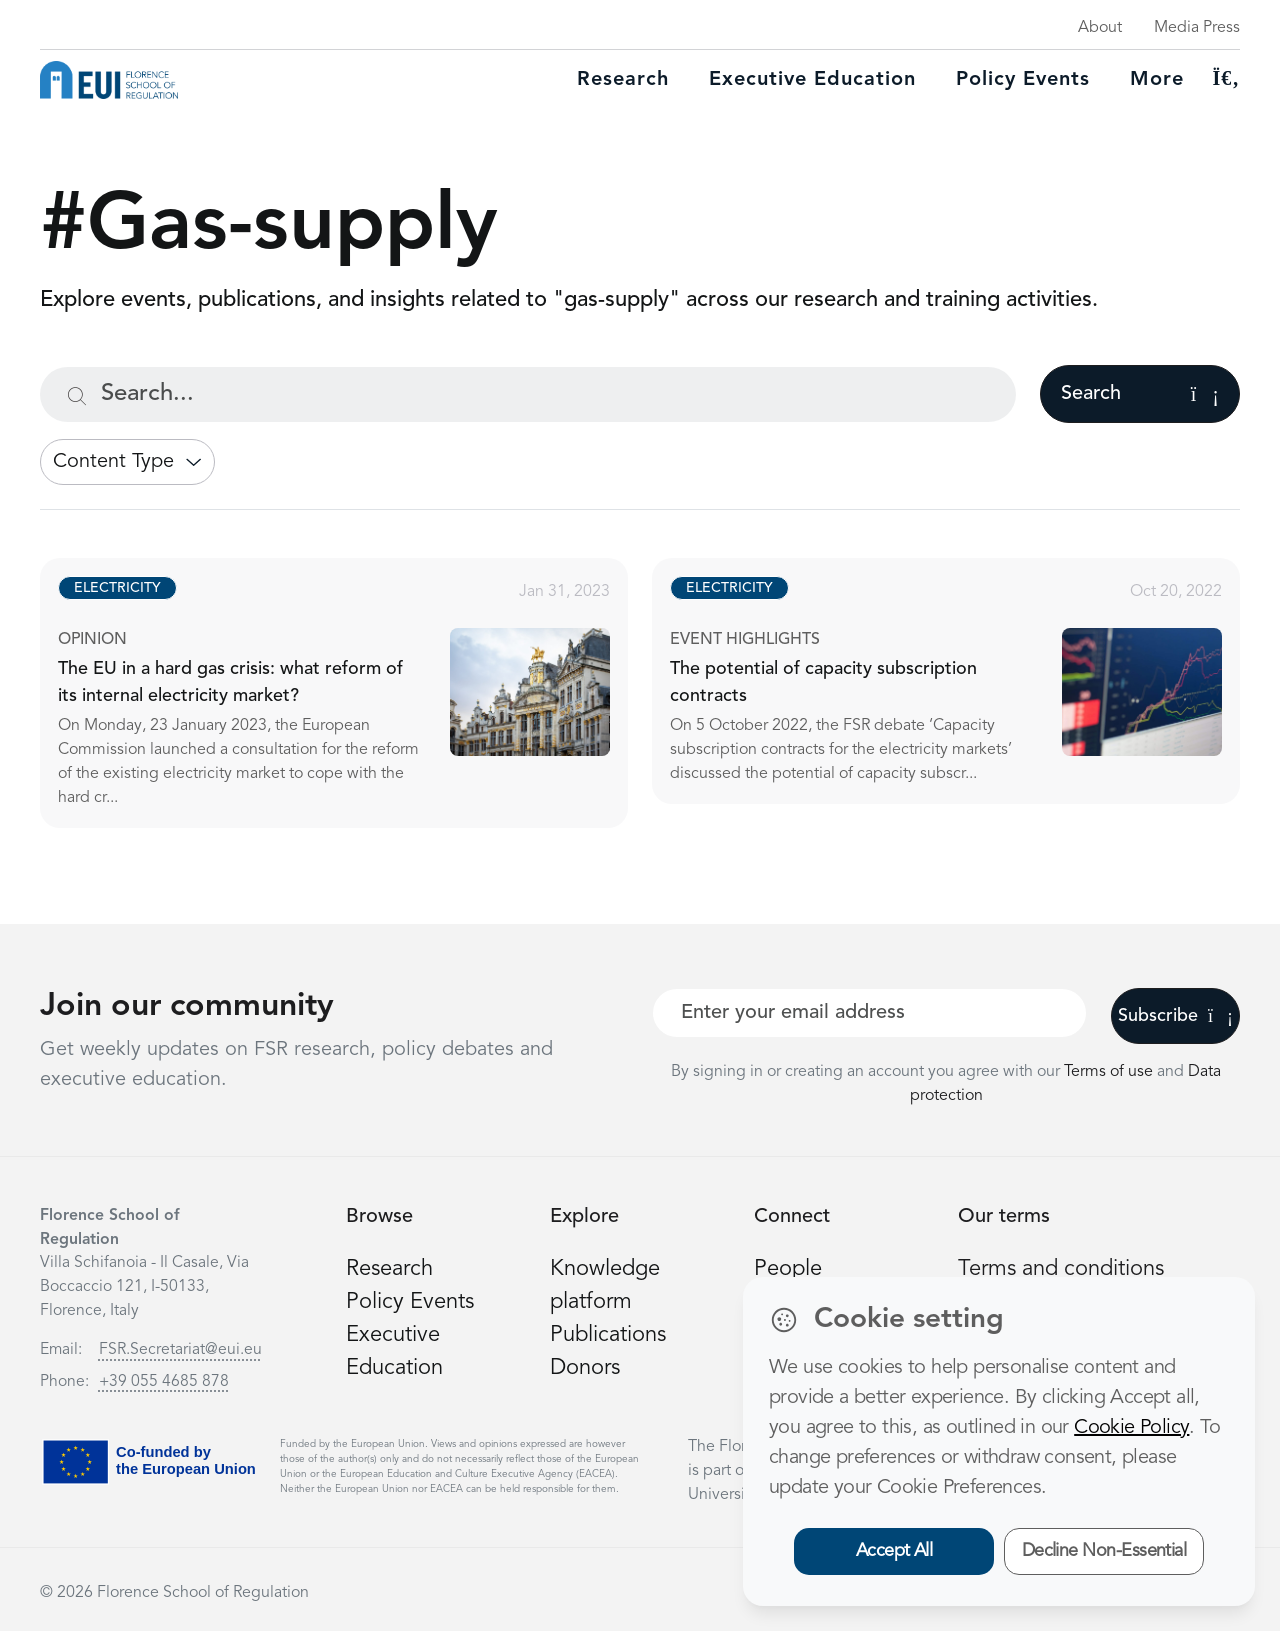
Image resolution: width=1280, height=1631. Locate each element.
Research (623, 80)
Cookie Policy (1131, 1428)
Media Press (1197, 28)
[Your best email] (869, 1013)
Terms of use (1110, 1072)
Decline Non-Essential (1104, 1551)
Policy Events (1023, 80)
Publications (608, 1335)
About (1100, 28)
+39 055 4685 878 (164, 1382)
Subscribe (1175, 1016)
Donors (585, 1368)
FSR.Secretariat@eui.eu (180, 1350)
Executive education (812, 80)
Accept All (894, 1551)
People (788, 1269)
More (1157, 80)
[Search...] (528, 394)
